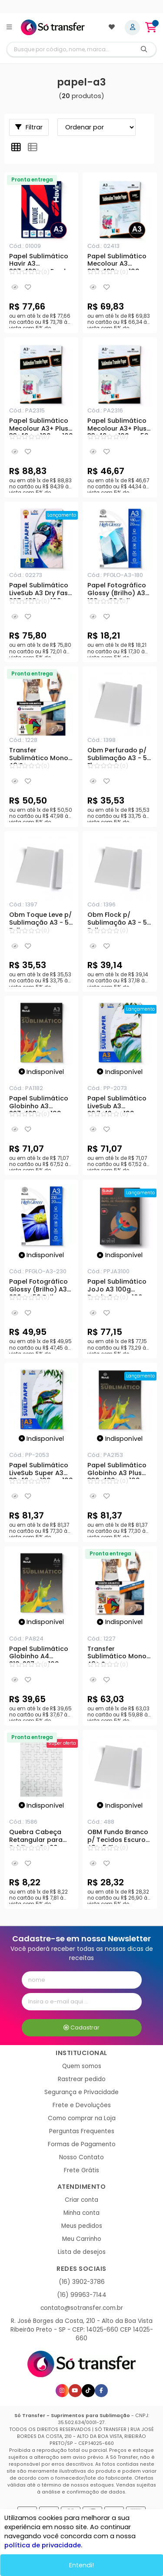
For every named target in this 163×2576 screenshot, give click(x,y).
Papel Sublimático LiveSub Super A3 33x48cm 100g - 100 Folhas (41, 1470)
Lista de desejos (82, 2252)
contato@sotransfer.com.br (81, 2308)
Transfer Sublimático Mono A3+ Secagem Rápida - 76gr (116, 1654)
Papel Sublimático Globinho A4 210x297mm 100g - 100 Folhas (39, 1654)
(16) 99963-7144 (81, 2295)
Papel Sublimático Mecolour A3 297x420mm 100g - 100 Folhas (118, 261)
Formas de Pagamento (82, 2144)
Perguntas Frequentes (81, 2131)
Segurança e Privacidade (81, 2092)
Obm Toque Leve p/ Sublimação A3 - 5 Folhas (40, 920)
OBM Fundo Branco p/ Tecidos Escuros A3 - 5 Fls (118, 1837)
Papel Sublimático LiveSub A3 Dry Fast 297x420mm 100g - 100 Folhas (40, 590)
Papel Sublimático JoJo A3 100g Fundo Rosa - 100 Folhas (116, 1286)
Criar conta (81, 2200)
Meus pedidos (81, 2226)
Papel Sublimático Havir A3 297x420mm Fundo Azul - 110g (39, 261)
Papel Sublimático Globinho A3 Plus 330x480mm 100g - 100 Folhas (118, 1470)
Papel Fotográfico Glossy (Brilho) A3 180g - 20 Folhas (116, 590)
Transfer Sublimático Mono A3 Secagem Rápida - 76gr (38, 755)
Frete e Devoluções (82, 2105)
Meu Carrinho (81, 2239)
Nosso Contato (81, 2157)
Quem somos (81, 2066)
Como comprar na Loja (82, 2118)
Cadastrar (81, 2027)
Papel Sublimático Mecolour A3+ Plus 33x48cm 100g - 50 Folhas (118, 426)
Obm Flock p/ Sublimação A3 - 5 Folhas (117, 920)
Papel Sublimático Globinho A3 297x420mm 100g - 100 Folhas (40, 1103)
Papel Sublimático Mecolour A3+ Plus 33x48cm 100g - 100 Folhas (41, 426)
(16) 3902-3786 (82, 2282)
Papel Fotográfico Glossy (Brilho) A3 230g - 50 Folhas (38, 1286)
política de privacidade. (43, 2545)
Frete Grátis (81, 2170)
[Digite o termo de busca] (69, 49)
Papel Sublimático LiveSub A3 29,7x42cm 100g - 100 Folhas (116, 1103)
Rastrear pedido (82, 2079)
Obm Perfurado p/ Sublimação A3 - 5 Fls (117, 755)
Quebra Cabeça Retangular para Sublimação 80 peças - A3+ (36, 1837)
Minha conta (81, 2213)
